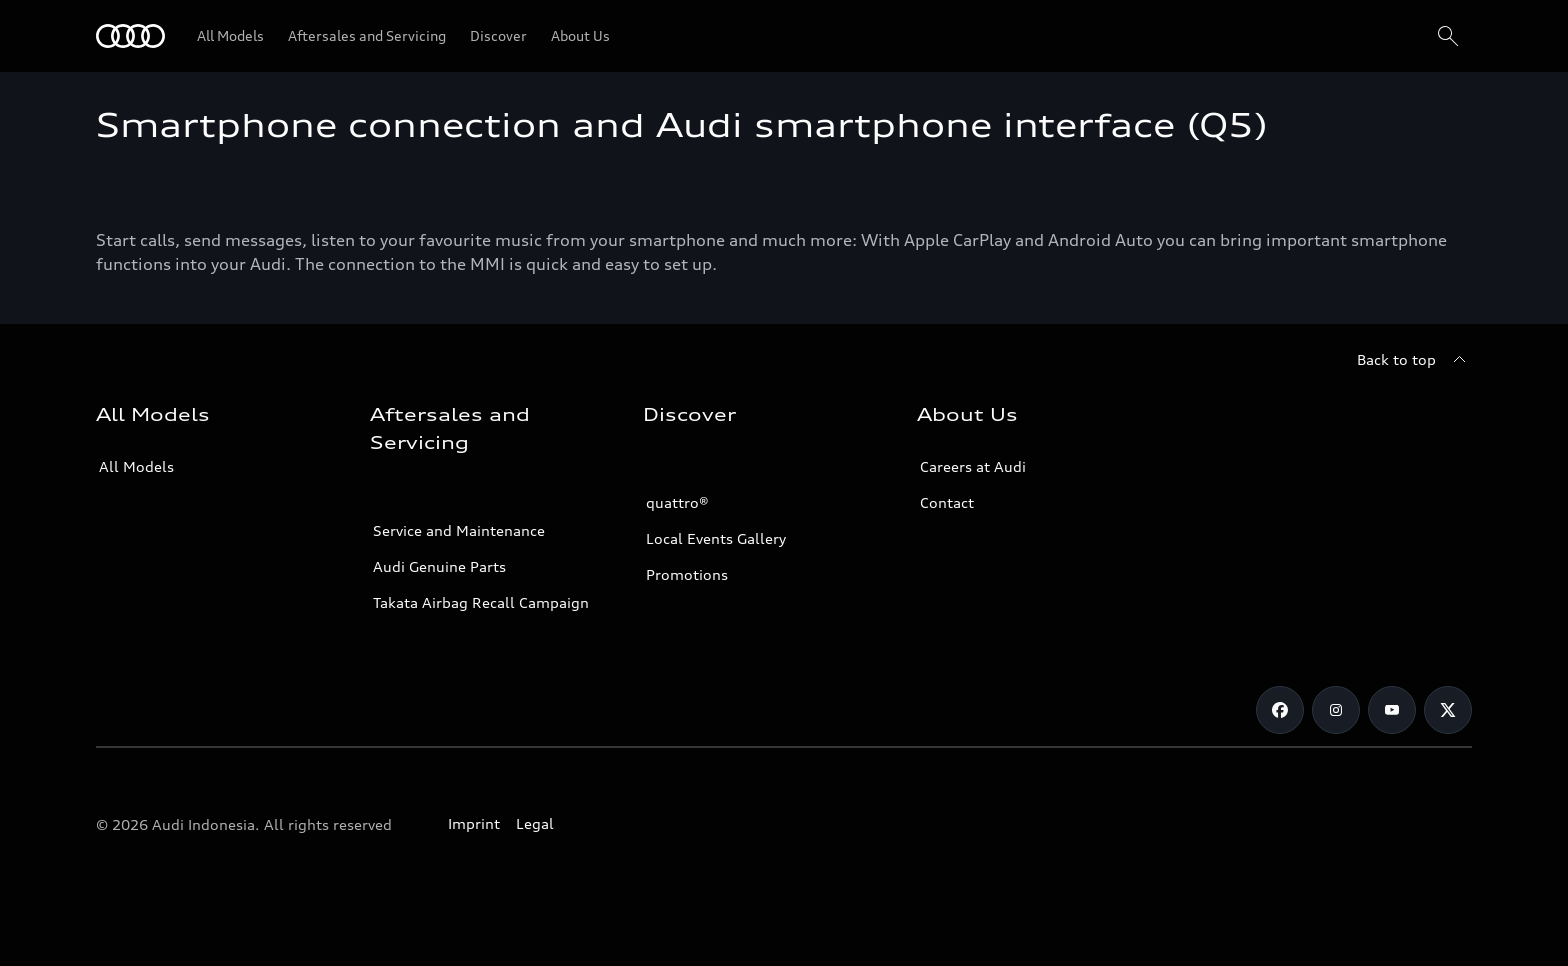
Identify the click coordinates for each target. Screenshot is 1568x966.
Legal (535, 823)
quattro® (677, 502)
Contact (947, 502)
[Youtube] (1392, 710)
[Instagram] (1336, 710)
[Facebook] (1280, 710)
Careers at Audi (973, 466)
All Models (136, 466)
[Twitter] (1448, 710)
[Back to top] (1414, 360)
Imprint (474, 823)
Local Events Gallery (716, 538)
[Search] (1448, 36)
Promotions (687, 574)
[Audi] (130, 36)
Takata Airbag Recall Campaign (481, 602)
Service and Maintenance (459, 530)
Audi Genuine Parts (439, 566)
